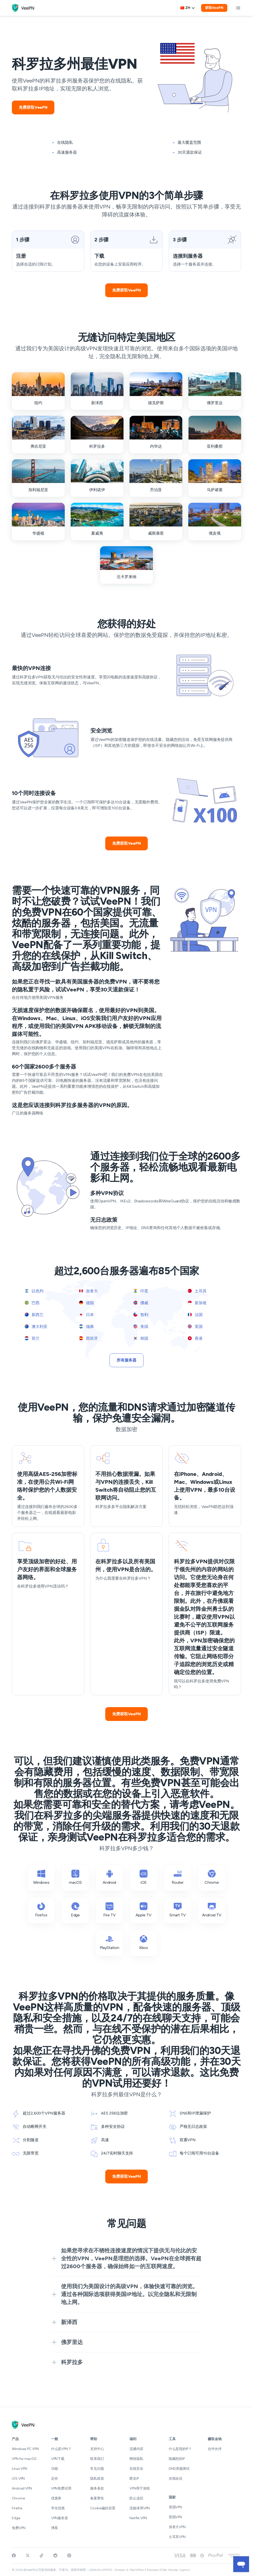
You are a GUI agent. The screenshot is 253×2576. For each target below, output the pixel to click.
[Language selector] (187, 7)
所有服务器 (126, 1360)
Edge (16, 2518)
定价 (54, 2478)
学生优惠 (58, 2508)
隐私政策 (97, 2478)
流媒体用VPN (139, 2508)
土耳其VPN (177, 2537)
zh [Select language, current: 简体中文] (187, 8)
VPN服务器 (59, 2518)
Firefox (17, 2508)
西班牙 (88, 1338)
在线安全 (136, 2469)
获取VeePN (214, 8)
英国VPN (175, 2517)
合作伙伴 (215, 2449)
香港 (195, 1338)
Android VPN (22, 2488)
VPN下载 (58, 2459)
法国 (195, 1314)
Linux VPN (19, 2469)
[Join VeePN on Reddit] (55, 2555)
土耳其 (197, 1291)
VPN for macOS (24, 2459)
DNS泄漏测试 (179, 2469)
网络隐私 (136, 2459)
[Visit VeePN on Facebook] (14, 2555)
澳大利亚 (36, 1326)
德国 (86, 1302)
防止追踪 (136, 2498)
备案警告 (97, 2498)
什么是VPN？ (61, 2449)
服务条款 (97, 2488)
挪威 (140, 1302)
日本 (86, 1314)
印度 (140, 1291)
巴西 (32, 1302)
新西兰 (34, 1314)
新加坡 (197, 1302)
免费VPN (18, 2528)
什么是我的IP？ (180, 2449)
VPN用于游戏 (139, 2488)
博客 (54, 2528)
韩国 (140, 1338)
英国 (195, 1326)
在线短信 (176, 2478)
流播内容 (136, 2449)
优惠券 (56, 2498)
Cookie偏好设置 (102, 2508)
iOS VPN (18, 2478)
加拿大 (88, 1291)
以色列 (34, 1291)
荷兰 (32, 1338)
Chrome (18, 2498)
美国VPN (175, 2507)
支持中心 (97, 2449)
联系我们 (97, 2459)
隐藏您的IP (177, 2459)
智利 (140, 1314)
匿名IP (134, 2478)
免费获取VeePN (33, 107)
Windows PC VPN (25, 2449)
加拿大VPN (177, 2527)
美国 (140, 1326)
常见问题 (97, 2469)
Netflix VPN (138, 2518)
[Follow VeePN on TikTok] (41, 2555)
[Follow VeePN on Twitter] (28, 2555)
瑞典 (86, 1326)
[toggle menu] (238, 8)
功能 (54, 2469)
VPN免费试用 (61, 2488)
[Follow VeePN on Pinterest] (69, 2555)
